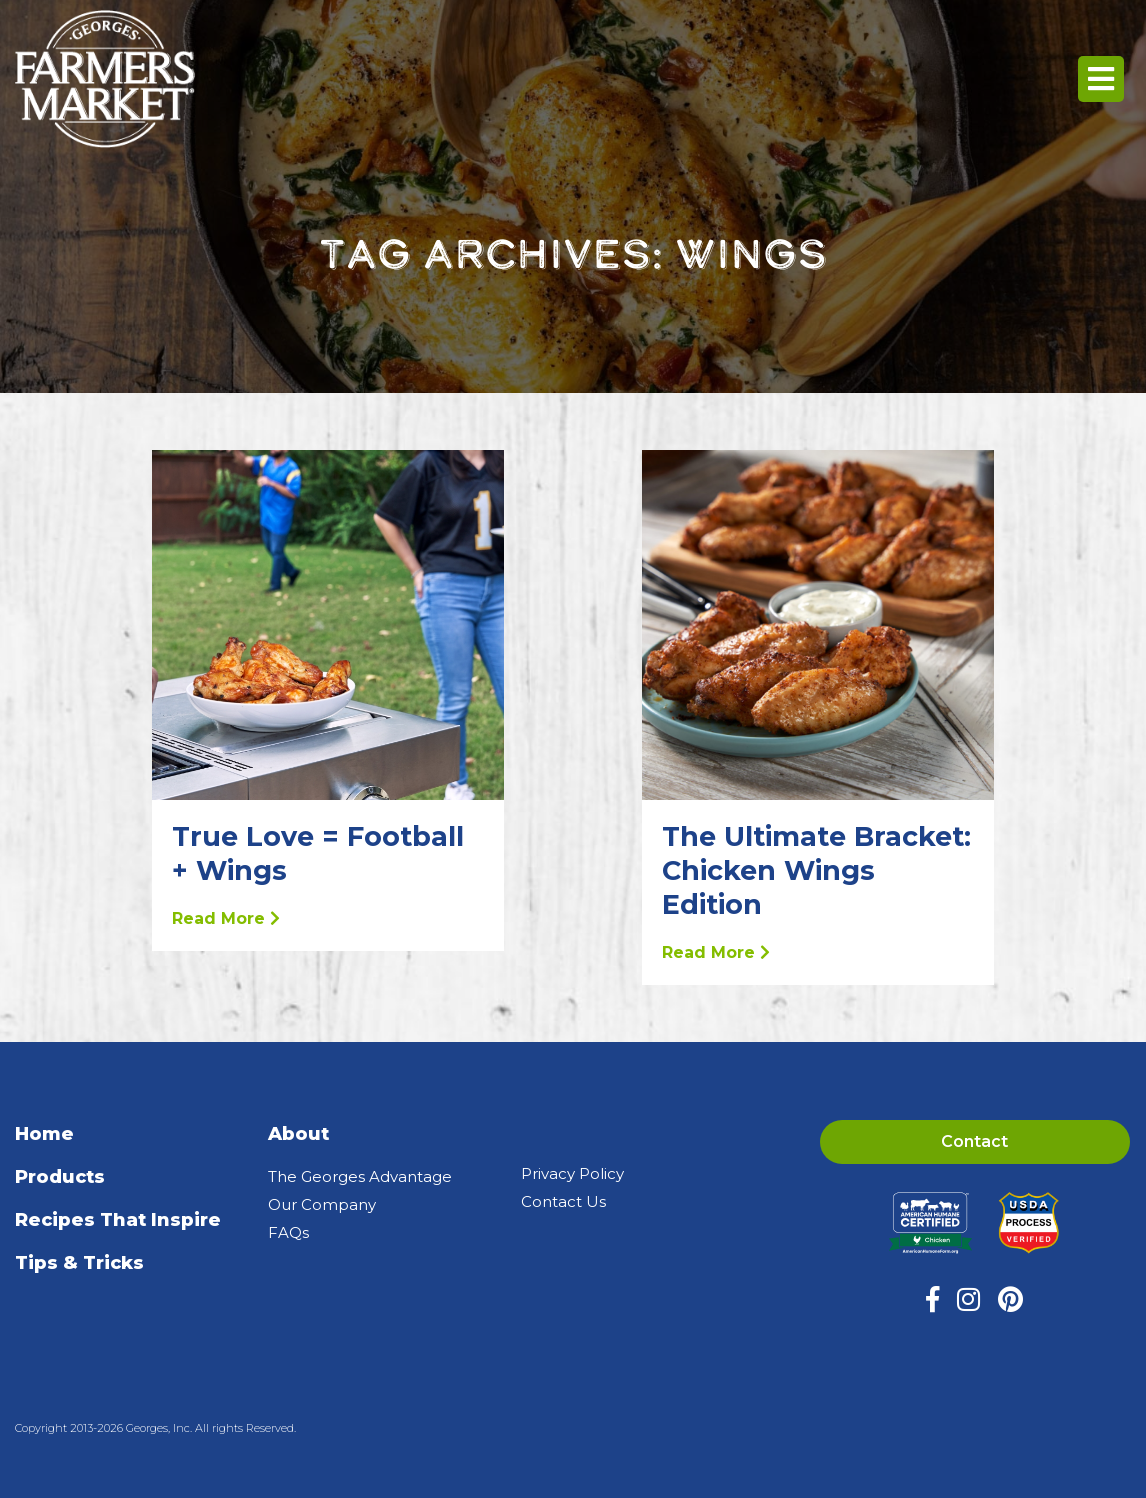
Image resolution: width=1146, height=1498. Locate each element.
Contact (974, 1141)
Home (44, 1134)
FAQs (288, 1232)
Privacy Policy (572, 1173)
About (298, 1134)
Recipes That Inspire (118, 1220)
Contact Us (563, 1201)
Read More (226, 918)
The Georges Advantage (360, 1176)
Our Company (322, 1204)
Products (60, 1177)
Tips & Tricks (79, 1263)
